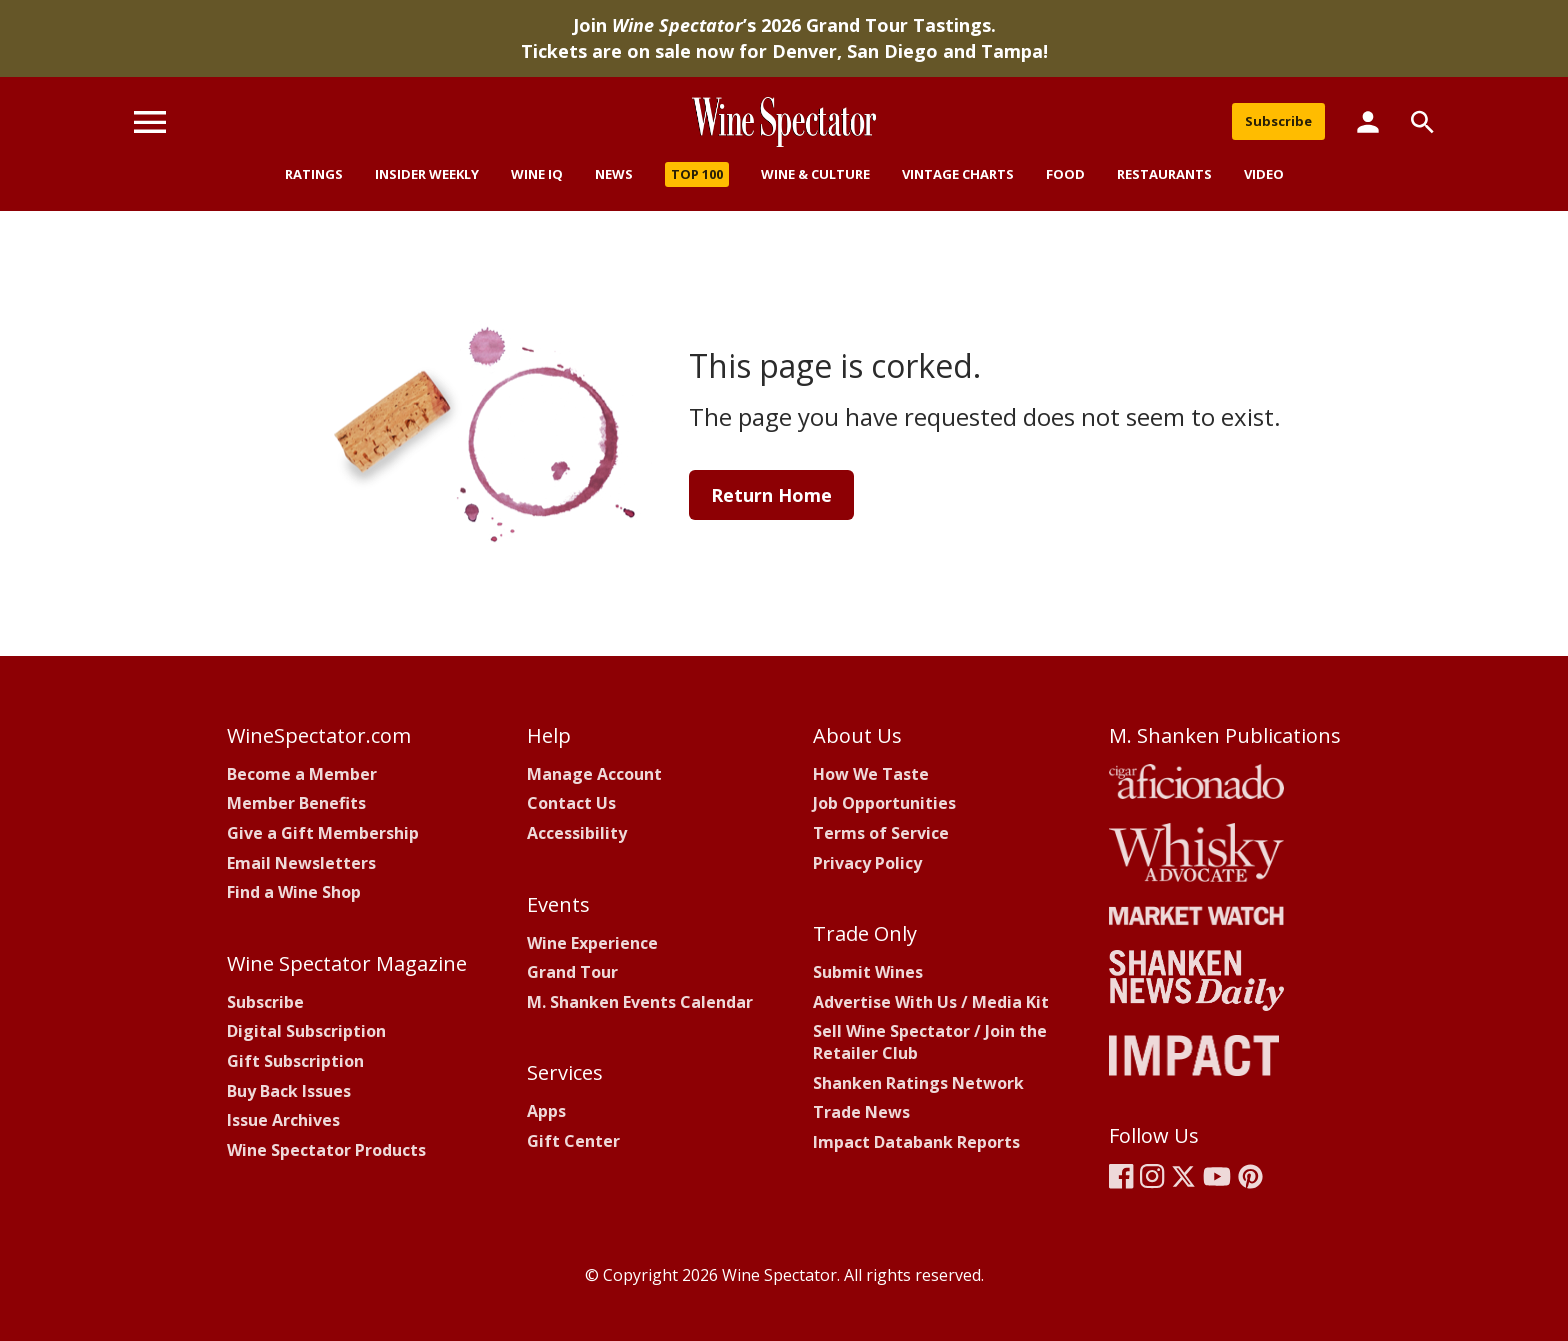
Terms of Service (881, 833)
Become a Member (302, 774)
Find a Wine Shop (294, 892)
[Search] (1422, 122)
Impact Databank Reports (916, 1142)
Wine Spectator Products (326, 1150)
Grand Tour (572, 972)
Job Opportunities (884, 803)
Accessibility (577, 833)
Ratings (314, 174)
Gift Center (573, 1141)
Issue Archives (283, 1120)
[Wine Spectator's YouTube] (1217, 1175)
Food (1065, 174)
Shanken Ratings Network (918, 1083)
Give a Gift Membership (323, 833)
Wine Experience (592, 943)
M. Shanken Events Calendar (640, 1002)
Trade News (861, 1112)
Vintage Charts (958, 174)
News (614, 174)
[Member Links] (1368, 121)
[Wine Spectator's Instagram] (1152, 1175)
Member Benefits (296, 803)
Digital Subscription (306, 1031)
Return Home (771, 495)
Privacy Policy (867, 863)
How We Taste (871, 774)
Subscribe (1278, 121)
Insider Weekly (427, 174)
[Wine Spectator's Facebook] (1121, 1175)
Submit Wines (868, 972)
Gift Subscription (295, 1061)
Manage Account (594, 774)
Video (1264, 174)
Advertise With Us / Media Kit (931, 1002)
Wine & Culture (815, 174)
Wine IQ (537, 174)
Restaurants (1164, 174)
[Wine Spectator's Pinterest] (1250, 1175)
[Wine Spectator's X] (1183, 1175)
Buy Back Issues (289, 1091)
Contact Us (571, 803)
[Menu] (150, 121)
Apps (546, 1111)
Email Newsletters (301, 863)
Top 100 (697, 174)
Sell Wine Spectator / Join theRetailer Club (930, 1042)
